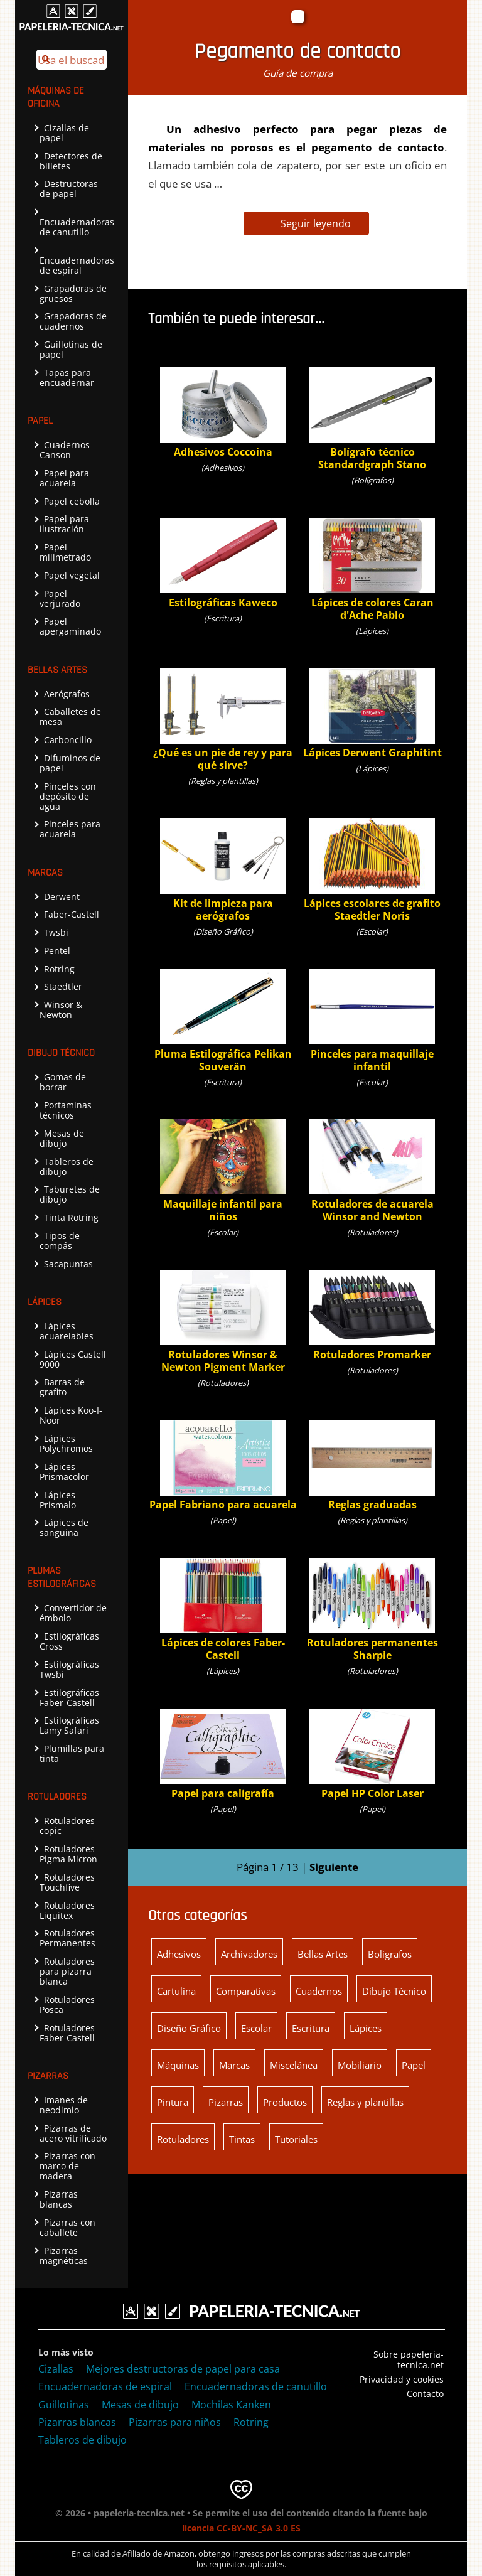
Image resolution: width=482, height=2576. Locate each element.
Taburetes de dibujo (70, 1194)
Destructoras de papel (69, 189)
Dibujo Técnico (394, 1991)
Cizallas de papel (64, 133)
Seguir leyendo (316, 223)
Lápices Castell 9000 (73, 1359)
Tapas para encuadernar (67, 378)
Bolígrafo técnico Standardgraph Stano (372, 419)
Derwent (60, 897)
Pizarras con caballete (67, 2227)
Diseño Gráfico (189, 2028)
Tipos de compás (60, 1241)
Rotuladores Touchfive (67, 1882)
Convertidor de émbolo (73, 1613)
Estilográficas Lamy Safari (69, 1725)
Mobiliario (360, 2065)
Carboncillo (66, 740)
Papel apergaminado (70, 626)
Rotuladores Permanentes (67, 1938)
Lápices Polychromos (66, 1443)
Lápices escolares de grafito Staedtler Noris (372, 870)
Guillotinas (63, 2405)
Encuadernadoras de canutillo (77, 223)
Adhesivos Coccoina (223, 412)
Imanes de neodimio (64, 2105)
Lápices (366, 2028)
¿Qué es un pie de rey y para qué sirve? (222, 720)
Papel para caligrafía (223, 1754)
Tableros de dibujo (67, 1167)
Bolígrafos (390, 1954)
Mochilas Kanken (231, 2405)
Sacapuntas (66, 1264)
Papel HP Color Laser (372, 1754)
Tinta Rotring (69, 1217)
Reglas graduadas (372, 1465)
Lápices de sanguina (64, 1527)
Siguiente (333, 1867)
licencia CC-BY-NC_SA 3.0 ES (241, 2528)
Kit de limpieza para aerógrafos (223, 870)
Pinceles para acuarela (70, 829)
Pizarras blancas (59, 2199)
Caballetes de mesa (70, 716)
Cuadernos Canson (65, 450)
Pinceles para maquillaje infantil (372, 1021)
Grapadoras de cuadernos (73, 321)
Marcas (234, 2065)
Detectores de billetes (71, 161)
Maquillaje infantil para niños (223, 1171)
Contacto (425, 2394)
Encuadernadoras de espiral (77, 261)
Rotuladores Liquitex (67, 1910)
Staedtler (61, 986)
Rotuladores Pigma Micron (68, 1854)
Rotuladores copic (67, 1826)
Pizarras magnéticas (64, 2256)
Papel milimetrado (65, 552)
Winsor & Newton (61, 1010)
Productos (285, 2102)
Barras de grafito (62, 1387)
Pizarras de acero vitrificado (73, 2133)
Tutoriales (296, 2139)
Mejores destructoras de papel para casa (183, 2369)
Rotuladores (183, 2139)
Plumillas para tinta (72, 1753)
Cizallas (55, 2369)
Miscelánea (294, 2065)
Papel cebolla (70, 501)
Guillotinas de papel (71, 349)
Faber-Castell (69, 914)
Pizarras (225, 2102)
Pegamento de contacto (297, 51)
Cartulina (176, 1991)
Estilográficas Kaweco (223, 563)
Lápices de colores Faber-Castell (223, 1609)
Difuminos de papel (70, 763)
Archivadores (249, 1954)
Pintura (172, 2102)
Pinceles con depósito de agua (68, 796)
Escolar (256, 2028)
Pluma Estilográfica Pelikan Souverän (223, 1021)
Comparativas (246, 1991)
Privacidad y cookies (402, 2379)
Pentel (55, 951)
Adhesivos (179, 1954)
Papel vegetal (70, 575)
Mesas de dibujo (62, 1138)
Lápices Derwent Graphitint (372, 713)
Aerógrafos (65, 694)
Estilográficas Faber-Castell (69, 1698)
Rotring (57, 969)
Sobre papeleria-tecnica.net (408, 2359)
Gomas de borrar (63, 1082)
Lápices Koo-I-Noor (71, 1415)
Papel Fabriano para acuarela (223, 1465)
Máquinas (178, 2065)
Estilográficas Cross (69, 1641)
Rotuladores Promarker (372, 1315)
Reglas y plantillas (365, 2102)
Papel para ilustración (64, 524)
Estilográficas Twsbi (69, 1669)
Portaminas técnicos (66, 1110)
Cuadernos (319, 1991)
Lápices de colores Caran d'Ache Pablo (372, 569)
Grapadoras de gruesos (73, 293)
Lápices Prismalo (58, 1500)
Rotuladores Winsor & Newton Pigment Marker (223, 1321)
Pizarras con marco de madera (67, 2166)
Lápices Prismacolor (64, 1472)
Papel (414, 2065)
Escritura (310, 2028)
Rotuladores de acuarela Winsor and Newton (372, 1171)
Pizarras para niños (175, 2422)
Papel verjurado (60, 598)
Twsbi (54, 932)
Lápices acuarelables (67, 1331)
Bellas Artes (322, 1954)
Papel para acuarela (64, 478)
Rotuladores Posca (67, 2004)
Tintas (242, 2139)
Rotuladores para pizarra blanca (67, 1971)
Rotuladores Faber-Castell (67, 2033)
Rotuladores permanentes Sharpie (372, 1609)
